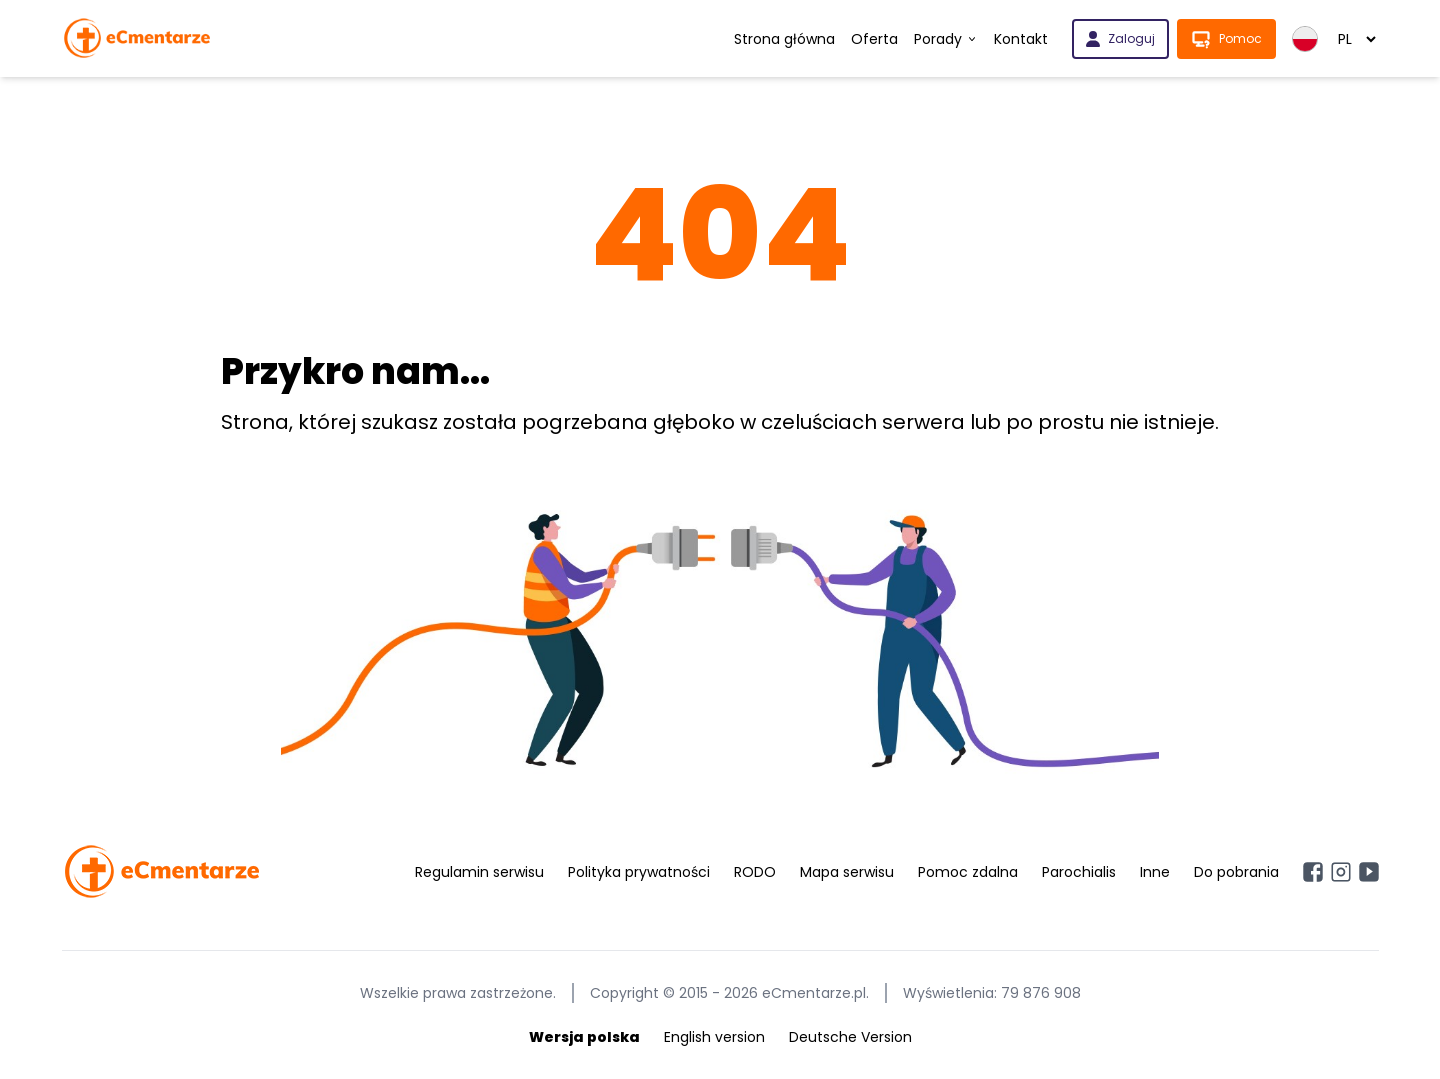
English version (714, 1037)
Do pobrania (1236, 872)
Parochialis (1079, 872)
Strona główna (784, 39)
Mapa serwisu (847, 872)
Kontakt (1021, 39)
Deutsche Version (850, 1037)
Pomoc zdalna (968, 872)
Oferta (874, 39)
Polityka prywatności (639, 872)
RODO (755, 872)
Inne (1155, 872)
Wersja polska (584, 1037)
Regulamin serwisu (479, 872)
